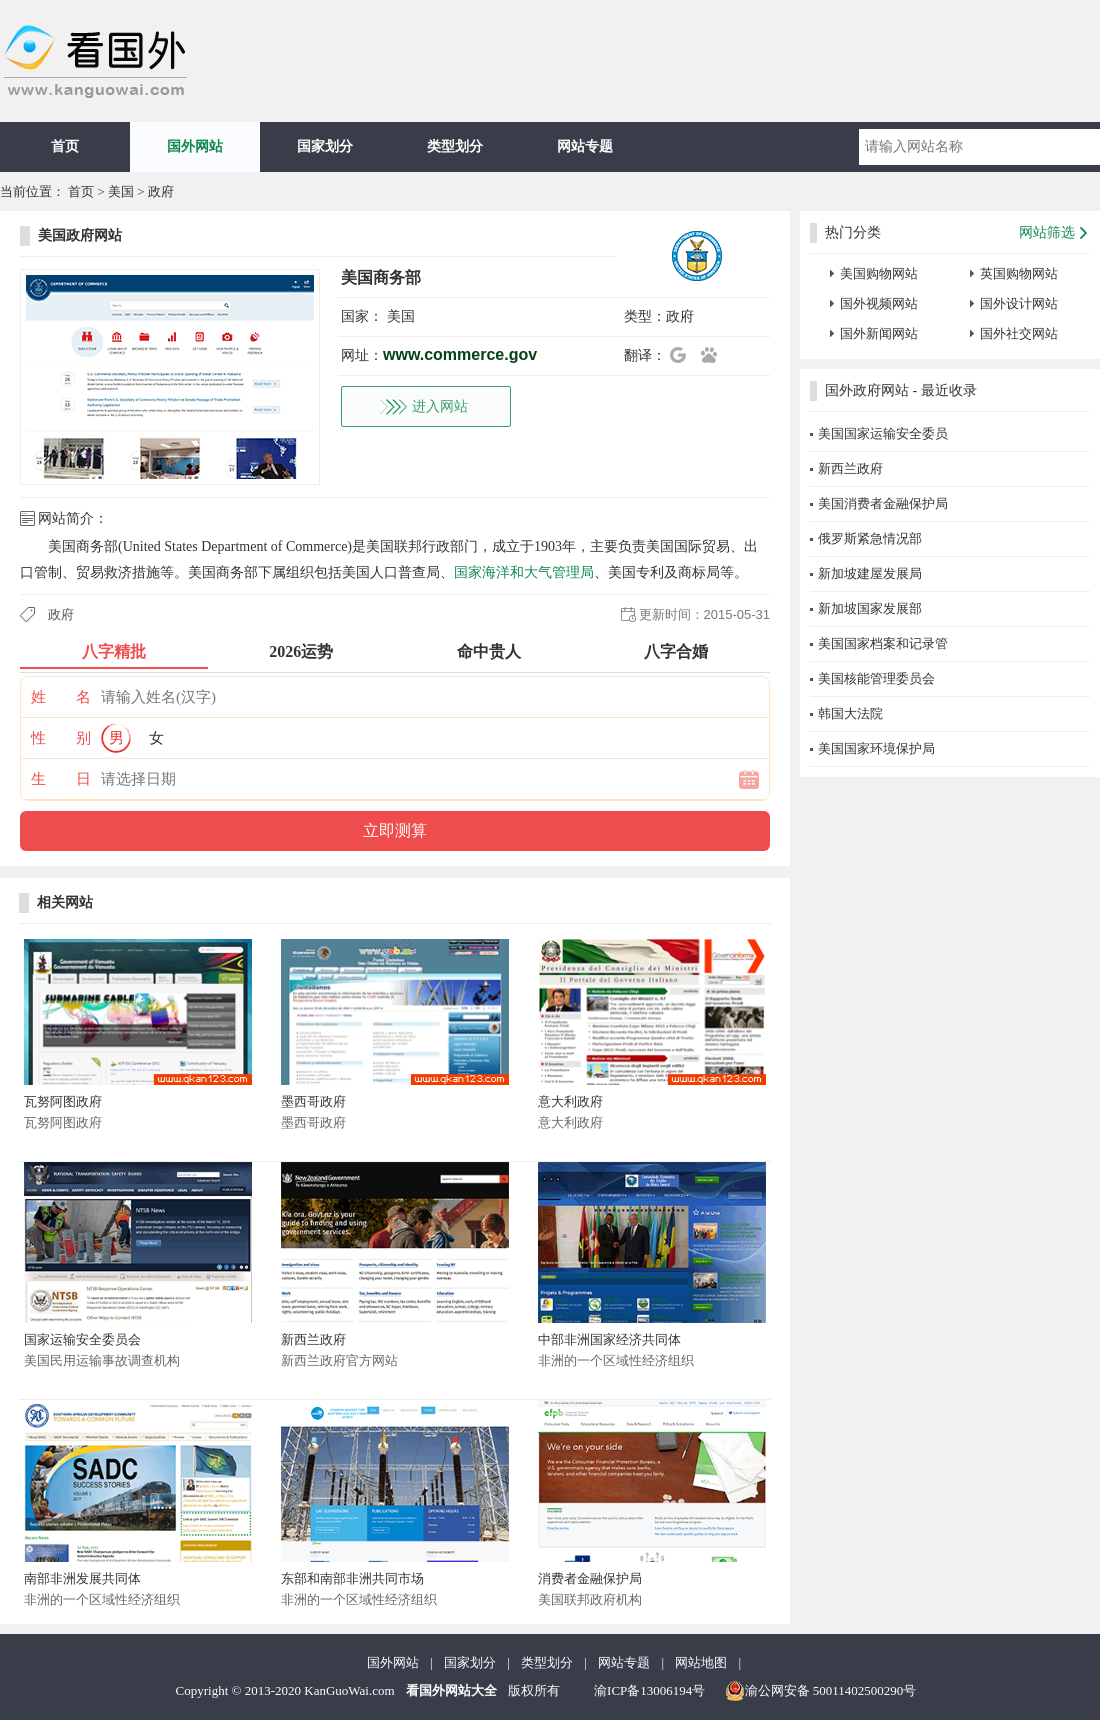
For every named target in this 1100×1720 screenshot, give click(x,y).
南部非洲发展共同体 (82, 1578)
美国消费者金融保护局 (883, 503)
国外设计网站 (1019, 303)
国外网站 (195, 146)
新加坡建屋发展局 (870, 573)
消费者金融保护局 (590, 1578)
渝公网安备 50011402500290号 (821, 1691)
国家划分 (325, 146)
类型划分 (455, 146)
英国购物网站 (1019, 273)
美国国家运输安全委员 (883, 433)
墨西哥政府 (313, 1101)
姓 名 (61, 697)
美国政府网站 (80, 235)
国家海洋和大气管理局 (524, 572)
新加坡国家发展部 (870, 608)
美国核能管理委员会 (876, 678)
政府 (161, 191)
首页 (65, 146)
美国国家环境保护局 (876, 748)
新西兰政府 (313, 1339)
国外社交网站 (1019, 333)
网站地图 (701, 1662)
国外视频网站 (879, 303)
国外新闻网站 (879, 333)
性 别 (61, 738)
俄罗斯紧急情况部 (870, 538)
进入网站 (440, 406)
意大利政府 (570, 1101)
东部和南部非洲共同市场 (352, 1578)
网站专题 (585, 146)
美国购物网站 (879, 273)
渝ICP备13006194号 (649, 1690)
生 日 (61, 779)
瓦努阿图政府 (63, 1101)
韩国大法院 (850, 713)
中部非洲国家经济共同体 (609, 1339)
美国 (121, 191)
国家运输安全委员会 (82, 1339)
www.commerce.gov (460, 354)
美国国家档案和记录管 (883, 643)
